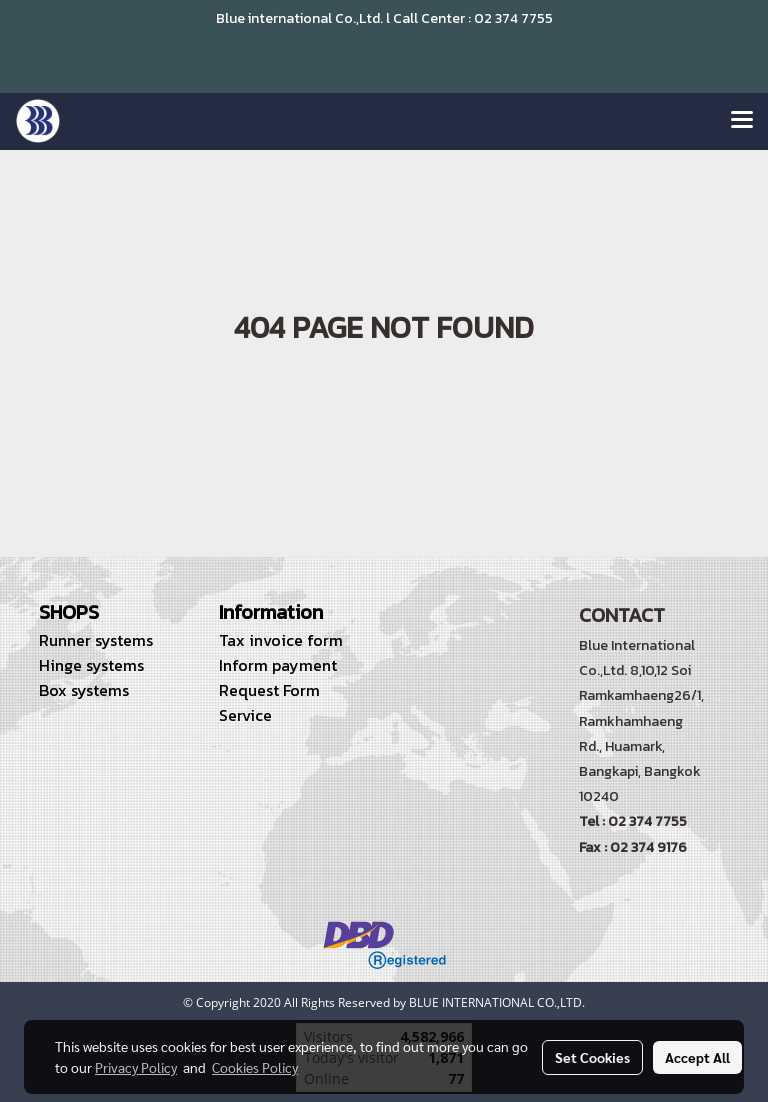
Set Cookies (592, 1057)
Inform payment (278, 665)
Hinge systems (91, 665)
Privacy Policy (136, 1067)
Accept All (697, 1057)
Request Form (269, 690)
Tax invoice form (281, 640)
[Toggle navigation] (742, 121)
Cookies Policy (255, 1067)
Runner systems (96, 640)
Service (245, 715)
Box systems (84, 690)
